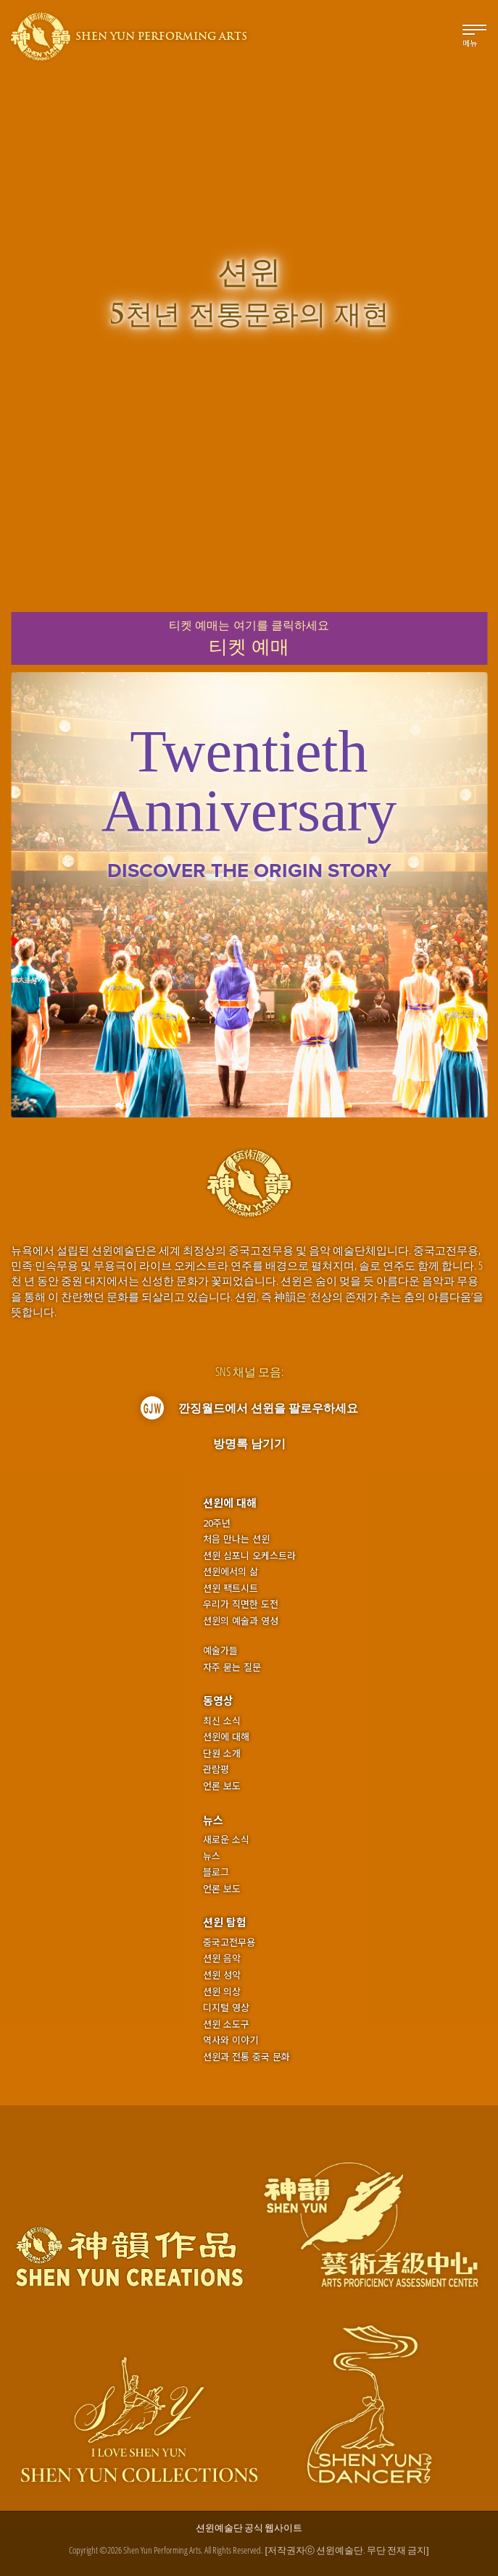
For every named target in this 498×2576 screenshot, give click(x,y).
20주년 (217, 1523)
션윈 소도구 (226, 2024)
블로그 (216, 1872)
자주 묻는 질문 (232, 1667)
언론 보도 (222, 1785)
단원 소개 (222, 1753)
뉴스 (213, 1819)
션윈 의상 (222, 1991)
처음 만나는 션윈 (236, 1538)
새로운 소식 (226, 1839)
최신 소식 (222, 1720)
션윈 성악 (222, 1974)
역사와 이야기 (230, 2040)
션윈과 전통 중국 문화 (246, 2056)
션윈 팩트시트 (230, 1588)
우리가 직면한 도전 (240, 1604)
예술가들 (220, 1650)
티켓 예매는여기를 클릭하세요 (249, 639)
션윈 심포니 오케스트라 (249, 1555)
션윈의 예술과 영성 (240, 1620)
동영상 (218, 1700)
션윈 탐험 (224, 1921)
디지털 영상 (226, 2007)
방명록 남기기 (249, 1443)
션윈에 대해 (230, 1502)
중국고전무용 (229, 1942)
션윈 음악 (222, 1958)
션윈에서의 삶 (230, 1571)
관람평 (216, 1769)
